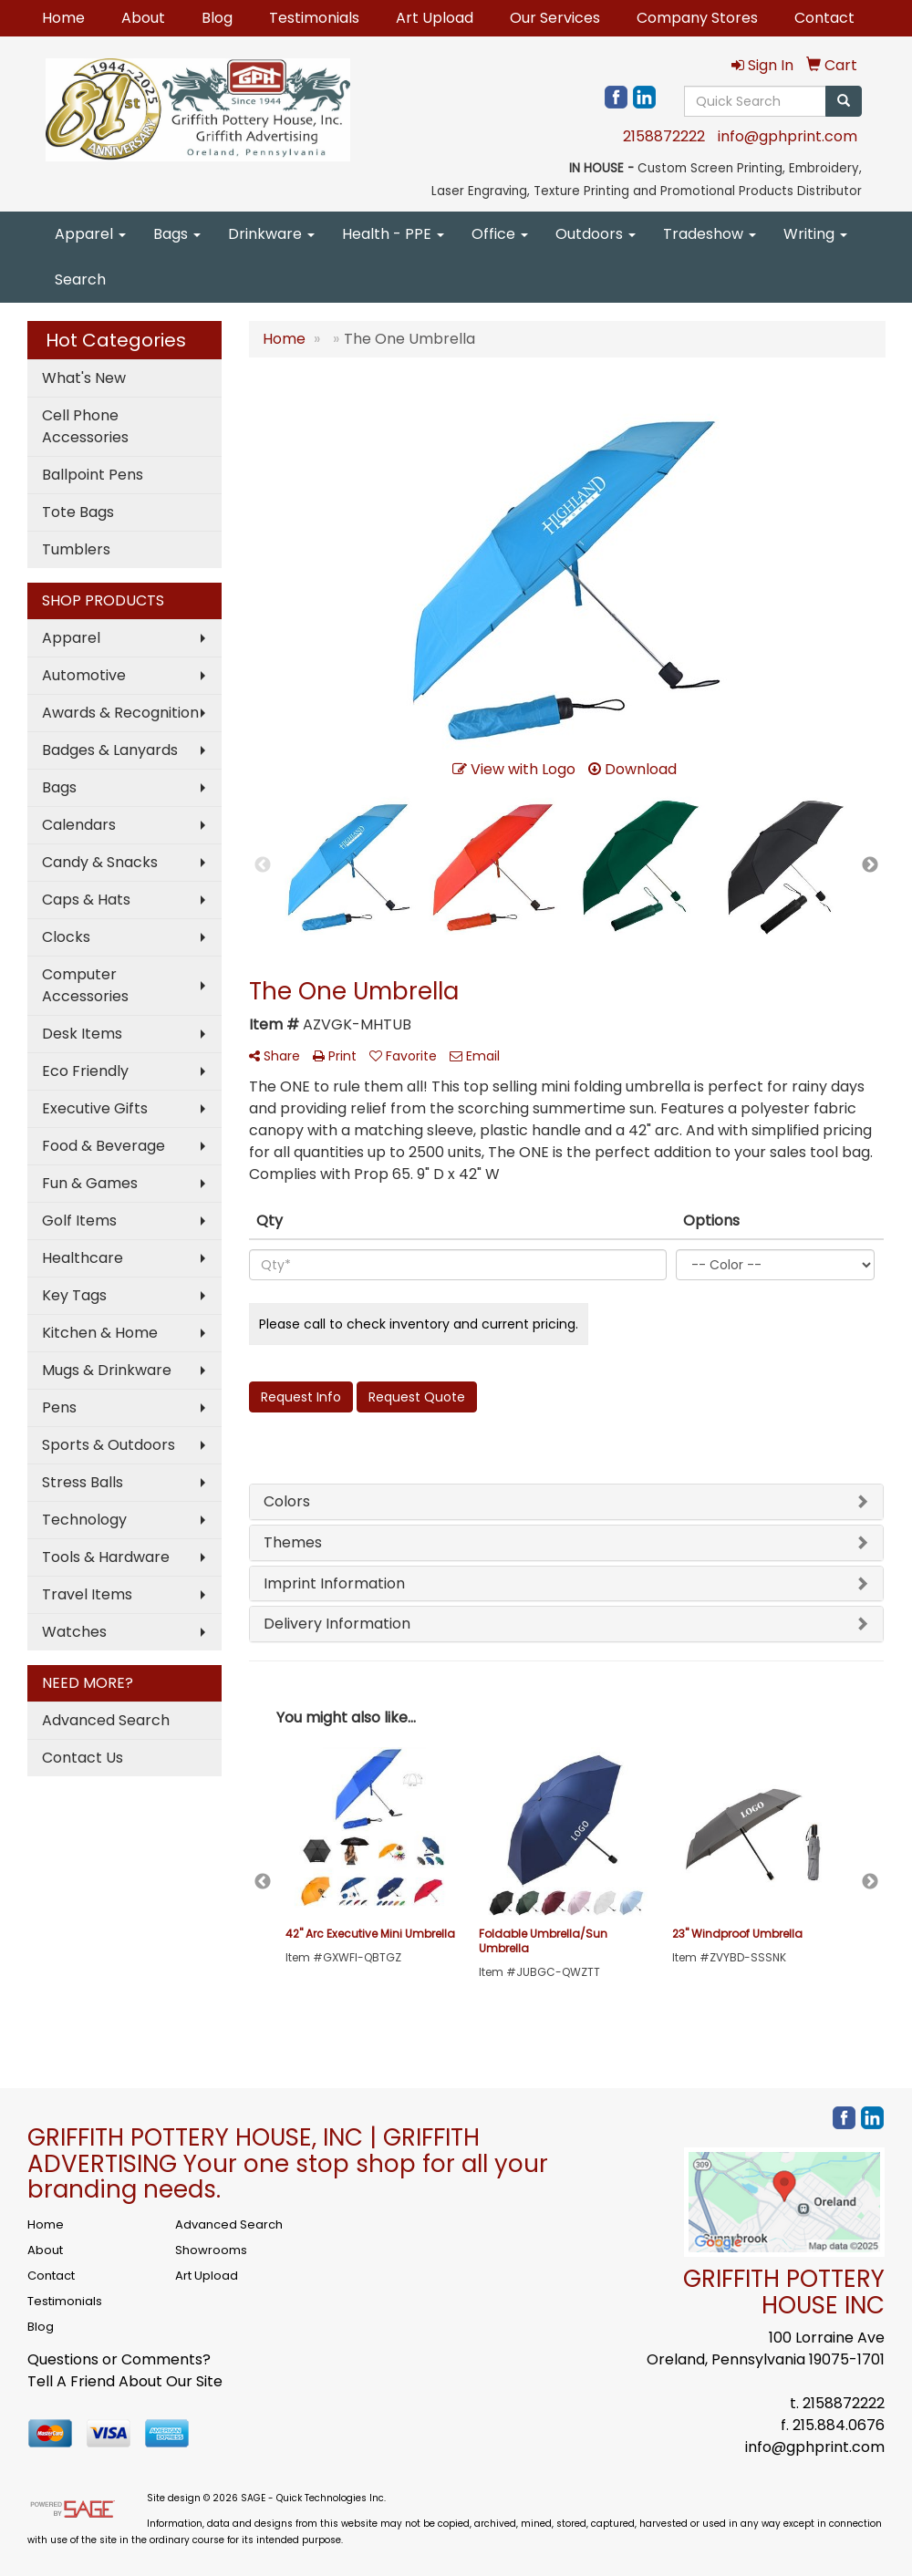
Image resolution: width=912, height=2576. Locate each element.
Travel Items (87, 1594)
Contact (824, 17)
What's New (84, 377)
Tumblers (76, 549)
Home (63, 17)
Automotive (84, 675)
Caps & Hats (86, 899)
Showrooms (211, 2250)
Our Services (555, 17)
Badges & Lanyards (110, 750)
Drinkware (271, 233)
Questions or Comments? (119, 2359)
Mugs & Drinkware (106, 1370)
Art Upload (434, 17)
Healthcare (82, 1257)
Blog (217, 17)
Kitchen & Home (100, 1332)
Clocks (66, 936)
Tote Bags (78, 512)
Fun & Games (90, 1183)
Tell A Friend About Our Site (125, 2381)
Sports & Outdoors (108, 1444)
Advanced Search (106, 1720)
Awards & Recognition (120, 712)
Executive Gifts (95, 1108)
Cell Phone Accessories (85, 426)
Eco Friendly (85, 1070)
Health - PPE (393, 233)
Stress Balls (82, 1482)
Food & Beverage (103, 1145)
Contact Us (82, 1757)
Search (80, 279)
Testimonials (314, 17)
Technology (84, 1519)
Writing (815, 233)
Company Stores (697, 17)
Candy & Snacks (100, 862)
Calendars (79, 824)
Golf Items (79, 1220)
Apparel (90, 233)
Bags (177, 233)
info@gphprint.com (787, 136)
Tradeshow (709, 233)
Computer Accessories (85, 985)
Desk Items (82, 1033)
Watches (74, 1631)
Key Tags (74, 1295)
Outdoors (595, 233)
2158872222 (664, 136)
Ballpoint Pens (92, 474)
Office (500, 233)
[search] (843, 101)
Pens (59, 1407)
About (143, 17)
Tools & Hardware (106, 1557)
